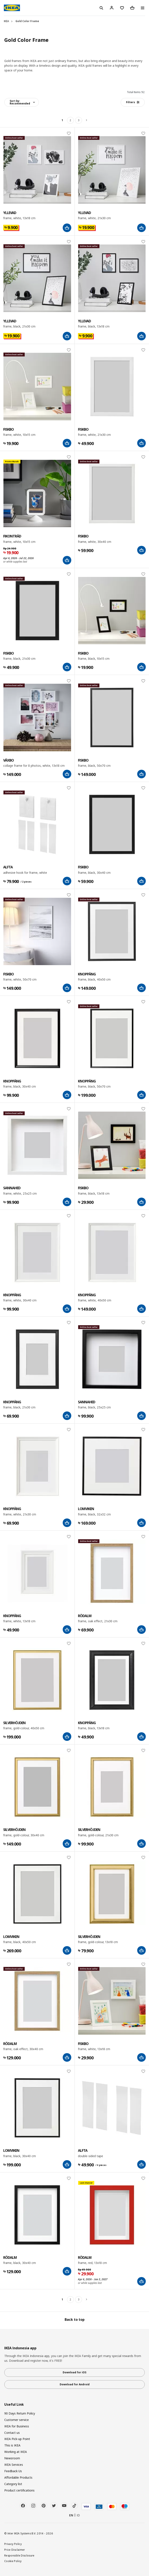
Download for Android (75, 2384)
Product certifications (19, 2490)
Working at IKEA (15, 2452)
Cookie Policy (13, 2561)
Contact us (12, 2433)
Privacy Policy (13, 2544)
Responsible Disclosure (19, 2555)
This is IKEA (12, 2445)
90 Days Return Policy (19, 2413)
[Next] (86, 120)
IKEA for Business (16, 2426)
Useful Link (14, 2404)
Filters (132, 102)
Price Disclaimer (14, 2549)
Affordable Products (18, 2477)
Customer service (16, 2420)
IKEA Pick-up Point (17, 2439)
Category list (13, 2484)
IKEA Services (13, 2465)
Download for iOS (74, 2372)
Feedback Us (13, 2471)
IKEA (6, 21)
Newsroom (12, 2458)
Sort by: (20, 102)
